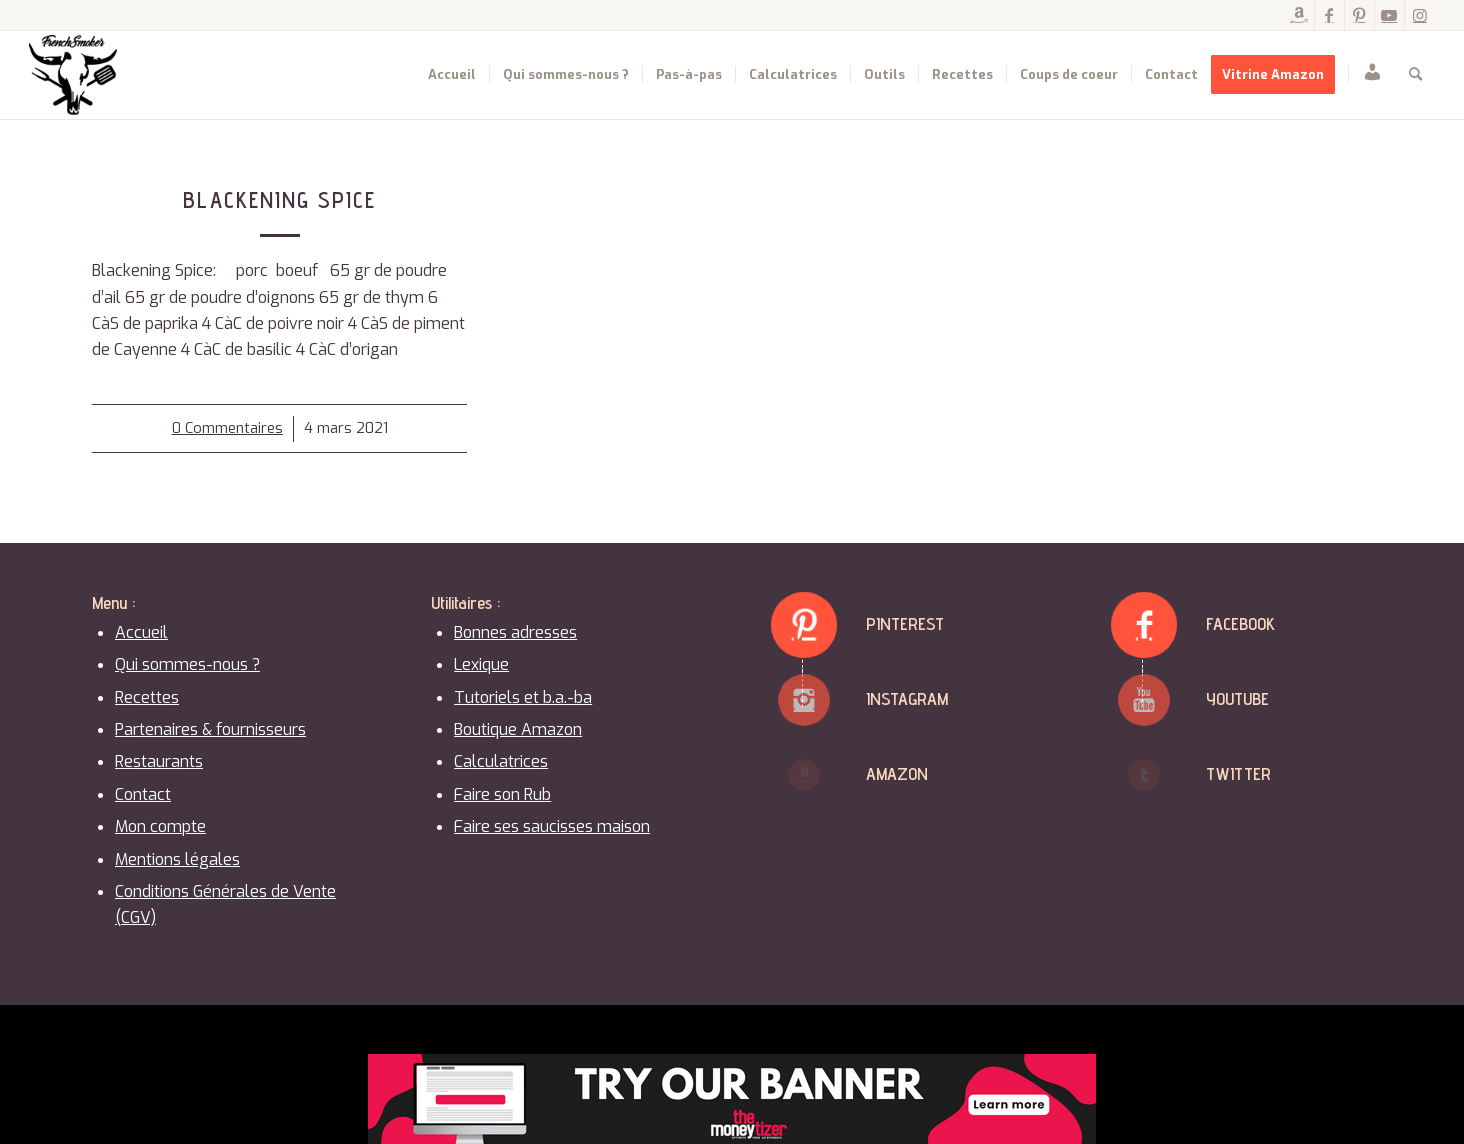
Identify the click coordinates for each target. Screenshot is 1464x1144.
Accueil (141, 632)
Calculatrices (501, 761)
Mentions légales (177, 859)
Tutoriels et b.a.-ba (523, 697)
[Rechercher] (1415, 75)
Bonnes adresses (515, 632)
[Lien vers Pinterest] (1359, 15)
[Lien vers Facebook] (1329, 15)
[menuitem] (452, 75)
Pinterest (905, 623)
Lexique (481, 664)
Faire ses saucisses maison (552, 826)
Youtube (1237, 698)
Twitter (1238, 773)
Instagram (907, 698)
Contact (143, 794)
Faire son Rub (502, 794)
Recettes (147, 697)
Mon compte (160, 826)
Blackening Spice (279, 199)
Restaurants (159, 761)
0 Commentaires (227, 428)
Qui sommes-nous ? (187, 664)
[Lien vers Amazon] (1299, 15)
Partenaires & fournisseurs (210, 729)
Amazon (897, 773)
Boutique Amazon (518, 729)
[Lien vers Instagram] (1420, 15)
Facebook (1240, 623)
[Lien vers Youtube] (1389, 15)
